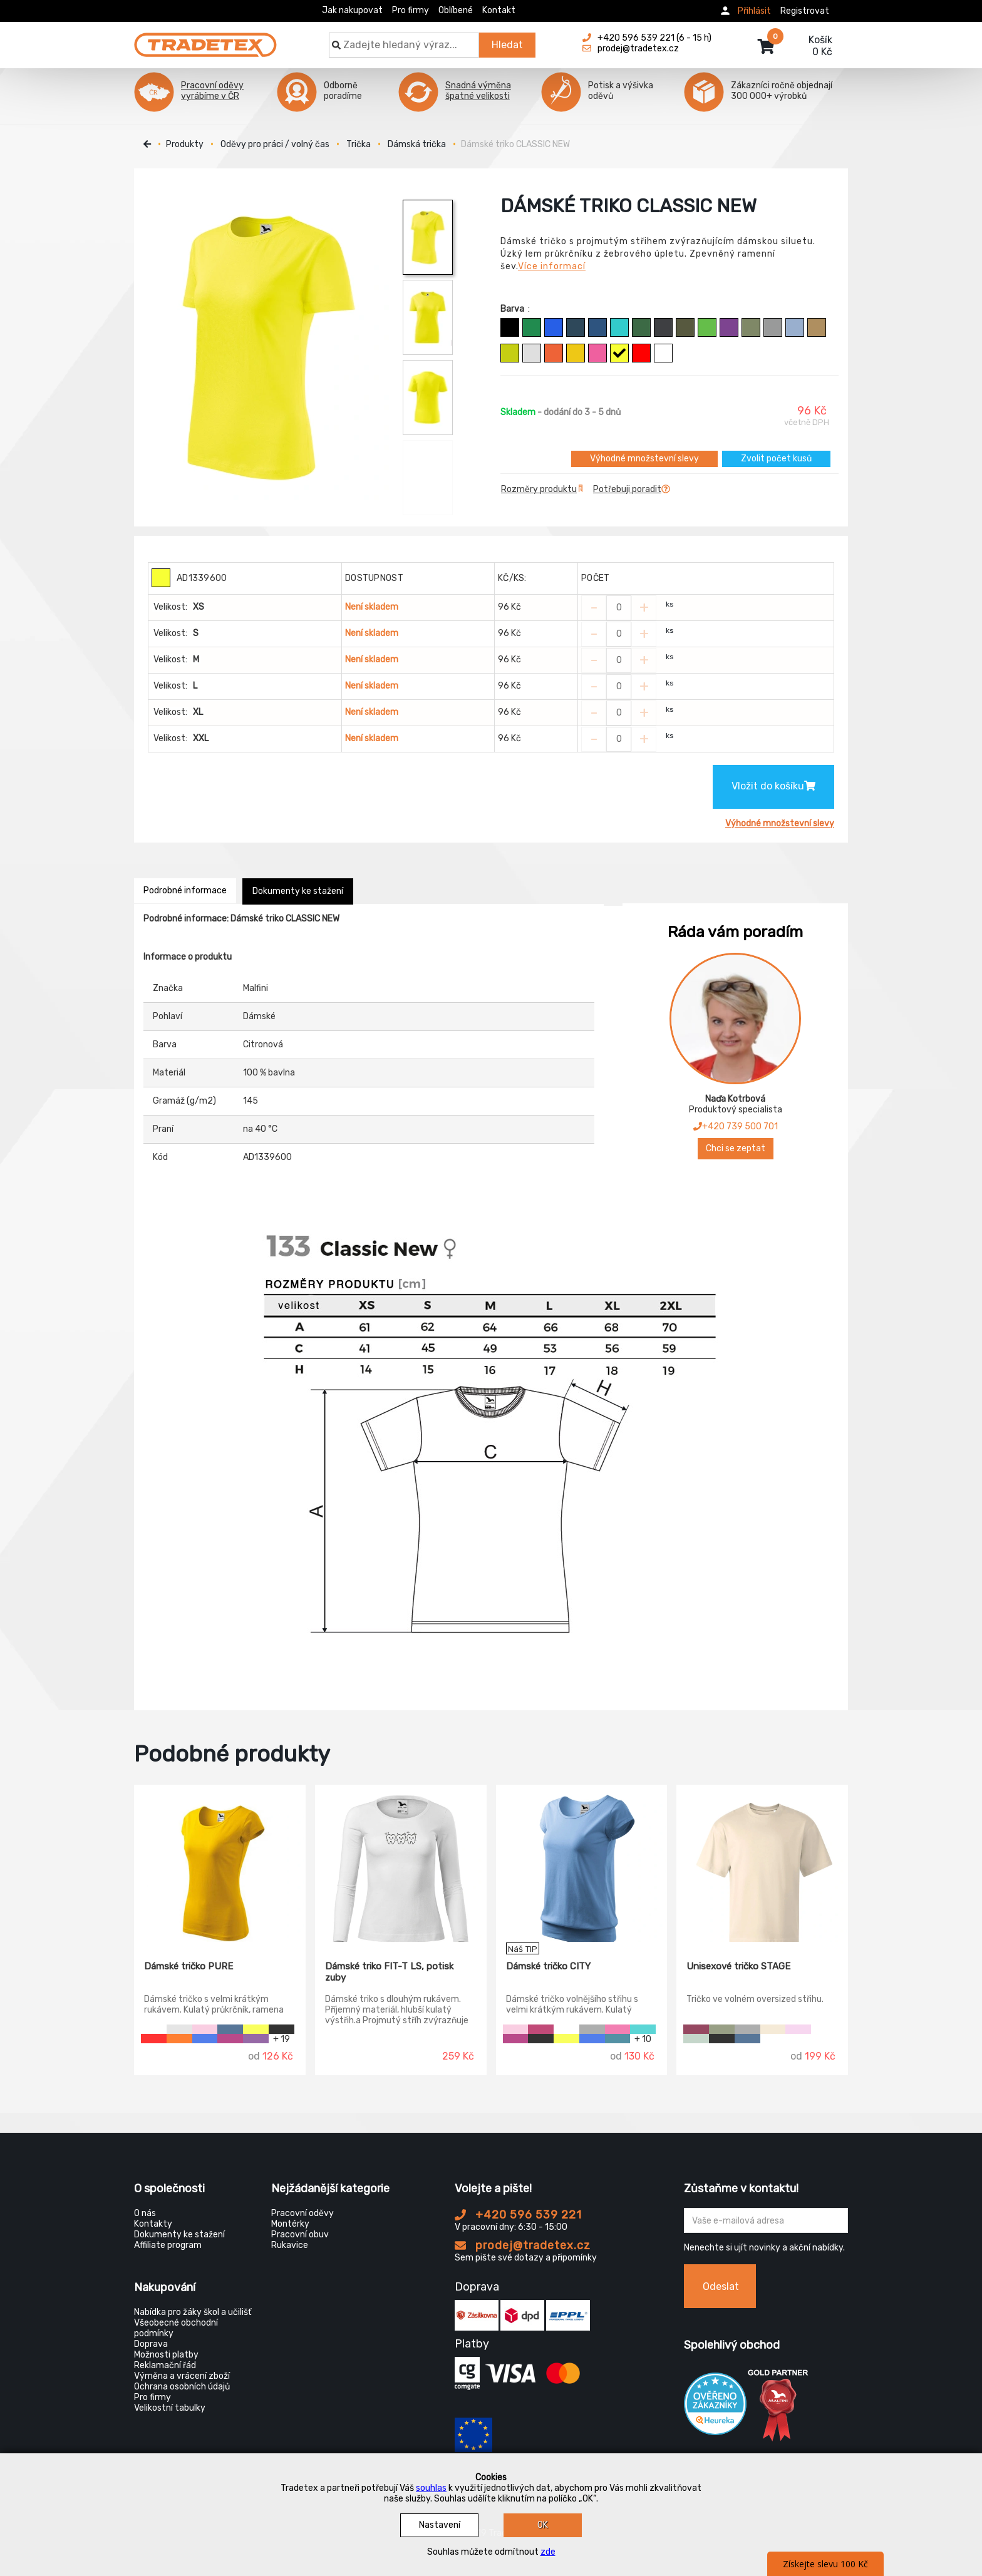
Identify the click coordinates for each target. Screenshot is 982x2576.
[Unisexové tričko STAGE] (762, 1863)
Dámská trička (417, 144)
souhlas (431, 2488)
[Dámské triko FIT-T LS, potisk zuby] (401, 1863)
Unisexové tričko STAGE (738, 1966)
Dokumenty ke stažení (297, 891)
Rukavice (289, 2245)
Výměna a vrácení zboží (182, 2376)
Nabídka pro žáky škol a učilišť (192, 2312)
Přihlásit (754, 11)
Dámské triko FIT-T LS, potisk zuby (389, 1972)
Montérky (290, 2224)
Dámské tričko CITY (548, 1966)
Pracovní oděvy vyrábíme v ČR (212, 90)
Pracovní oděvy (302, 2213)
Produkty (185, 144)
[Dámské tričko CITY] (582, 1863)
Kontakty (153, 2224)
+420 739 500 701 (735, 1126)
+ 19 (281, 2038)
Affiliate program (168, 2245)
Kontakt (498, 10)
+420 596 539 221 (518, 2215)
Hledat (507, 45)
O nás (145, 2213)
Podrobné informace (185, 890)
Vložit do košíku (773, 786)
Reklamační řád (165, 2365)
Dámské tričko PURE (188, 1966)
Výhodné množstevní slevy (644, 458)
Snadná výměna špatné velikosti (478, 90)
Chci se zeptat (735, 1148)
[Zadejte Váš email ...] (766, 2220)
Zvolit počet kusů (776, 458)
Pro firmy (410, 10)
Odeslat (721, 2286)
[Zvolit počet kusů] (618, 607)
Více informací (552, 266)
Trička (358, 144)
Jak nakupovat (352, 10)
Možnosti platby (166, 2354)
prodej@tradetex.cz (523, 2245)
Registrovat (804, 11)
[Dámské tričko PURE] (220, 1863)
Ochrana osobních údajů (182, 2386)
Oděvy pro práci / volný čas (274, 144)
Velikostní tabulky (169, 2408)
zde (548, 2552)
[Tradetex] (205, 38)
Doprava (151, 2344)
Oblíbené (455, 10)
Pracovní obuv (300, 2234)
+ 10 (642, 2038)
